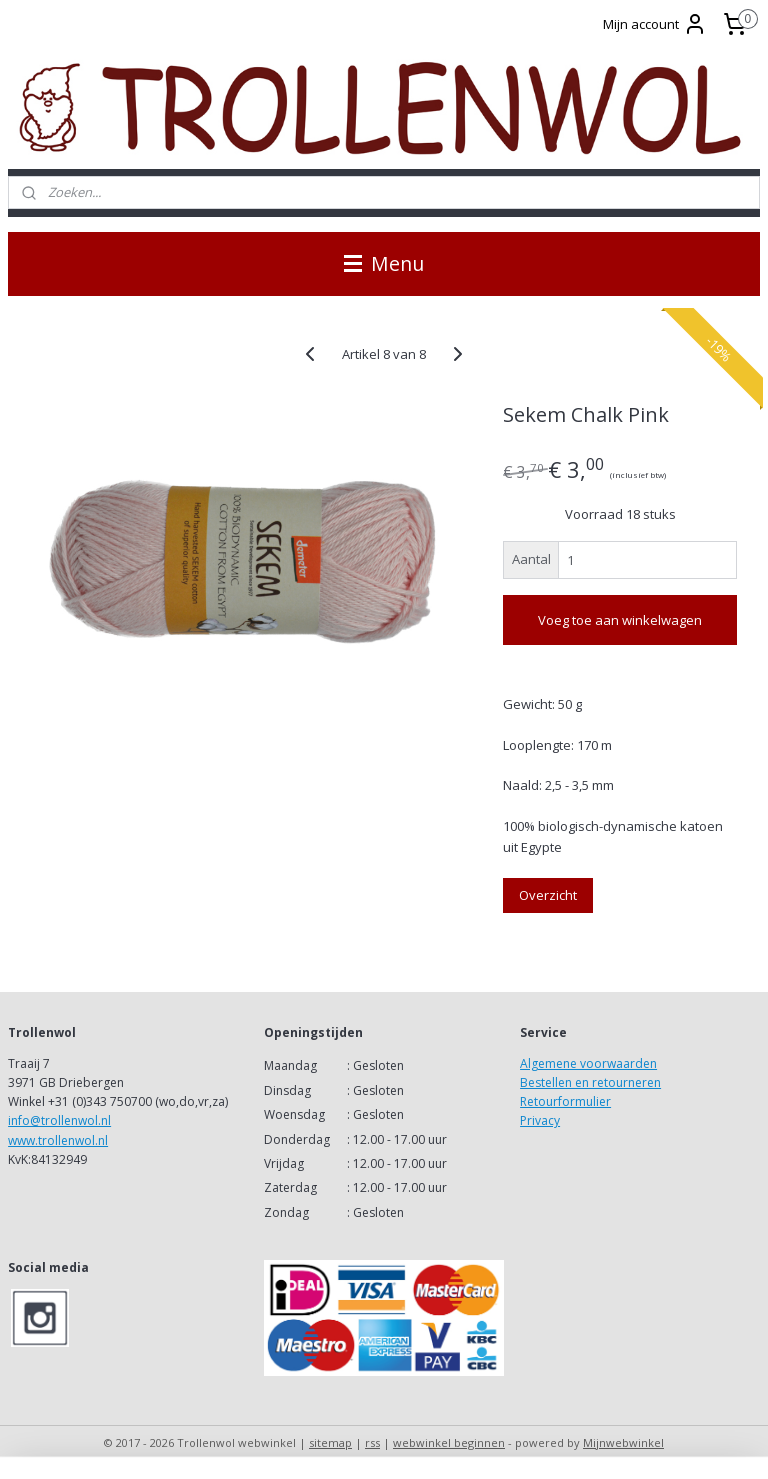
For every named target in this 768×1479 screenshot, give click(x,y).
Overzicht (548, 895)
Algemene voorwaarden (588, 1063)
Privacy (540, 1120)
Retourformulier (565, 1101)
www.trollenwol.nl (58, 1140)
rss (372, 1442)
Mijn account (655, 24)
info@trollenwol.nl (59, 1120)
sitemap (330, 1442)
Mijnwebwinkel (623, 1442)
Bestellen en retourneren (590, 1082)
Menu (384, 263)
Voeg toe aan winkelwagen (620, 620)
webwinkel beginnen (449, 1442)
